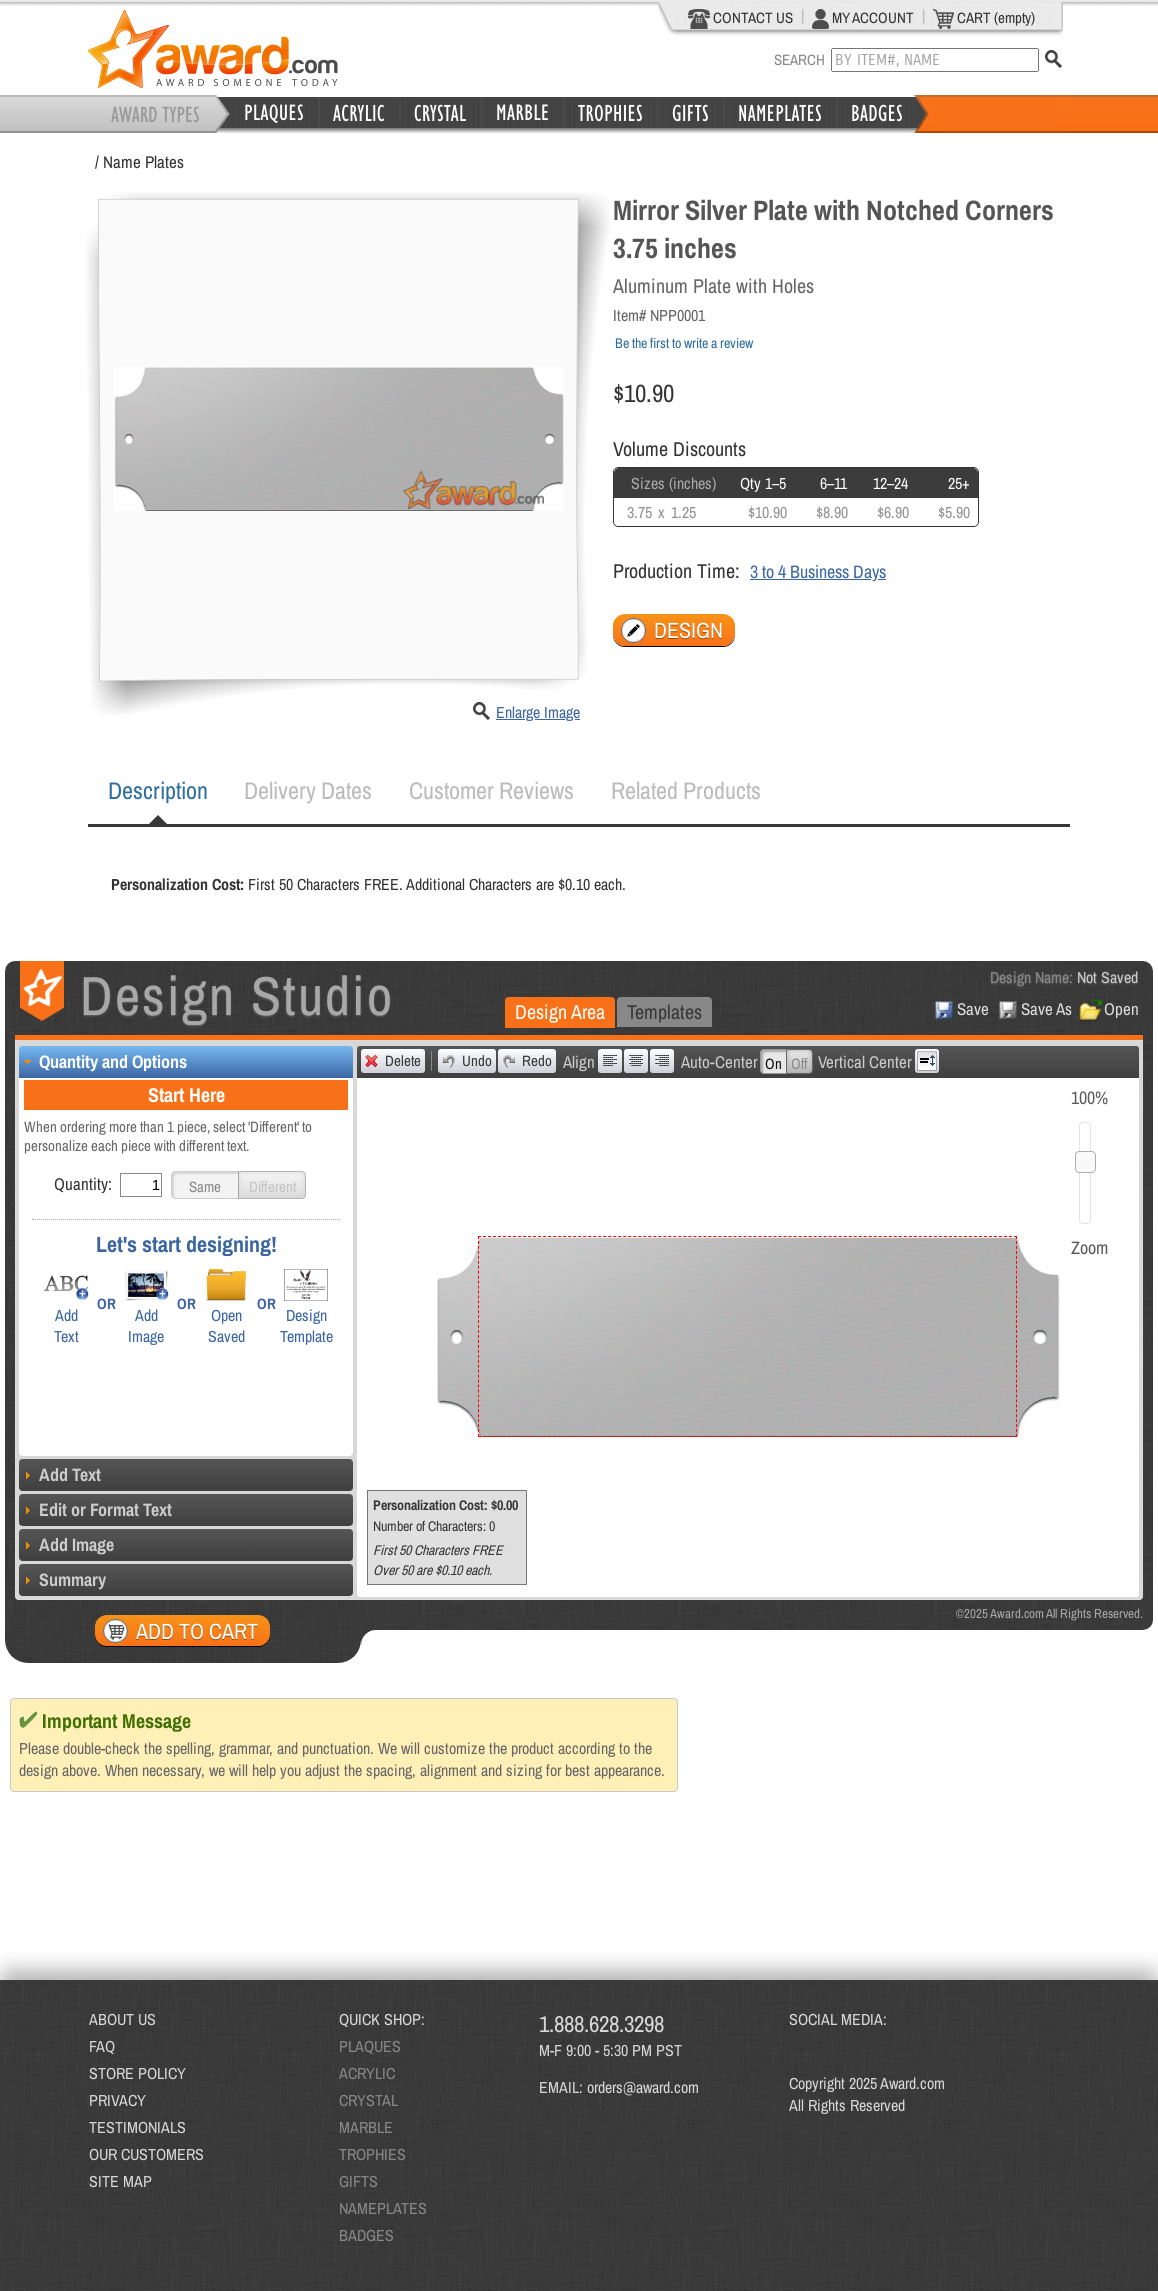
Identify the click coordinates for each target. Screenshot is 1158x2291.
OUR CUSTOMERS (146, 2154)
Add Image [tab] (66, 1544)
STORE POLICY (137, 2073)
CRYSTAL (368, 2100)
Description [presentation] (158, 790)
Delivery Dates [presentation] (308, 790)
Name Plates (143, 161)
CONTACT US (740, 18)
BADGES (366, 2235)
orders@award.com (643, 2087)
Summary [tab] (62, 1579)
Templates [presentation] (664, 1011)
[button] (205, 1185)
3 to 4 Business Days (818, 571)
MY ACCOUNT (863, 18)
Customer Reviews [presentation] (491, 790)
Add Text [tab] (60, 1474)
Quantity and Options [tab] (103, 1061)
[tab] (158, 791)
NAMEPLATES (383, 2208)
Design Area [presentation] (560, 1011)
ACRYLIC (367, 2073)
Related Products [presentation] (686, 790)
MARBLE (366, 2127)
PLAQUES (370, 2046)
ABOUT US (122, 2019)
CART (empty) (984, 18)
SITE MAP (120, 2181)
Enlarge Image (538, 712)
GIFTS (358, 2181)
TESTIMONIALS (137, 2127)
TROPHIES (372, 2154)
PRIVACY (117, 2100)
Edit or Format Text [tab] (95, 1509)
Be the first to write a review (684, 343)
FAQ (102, 2046)
